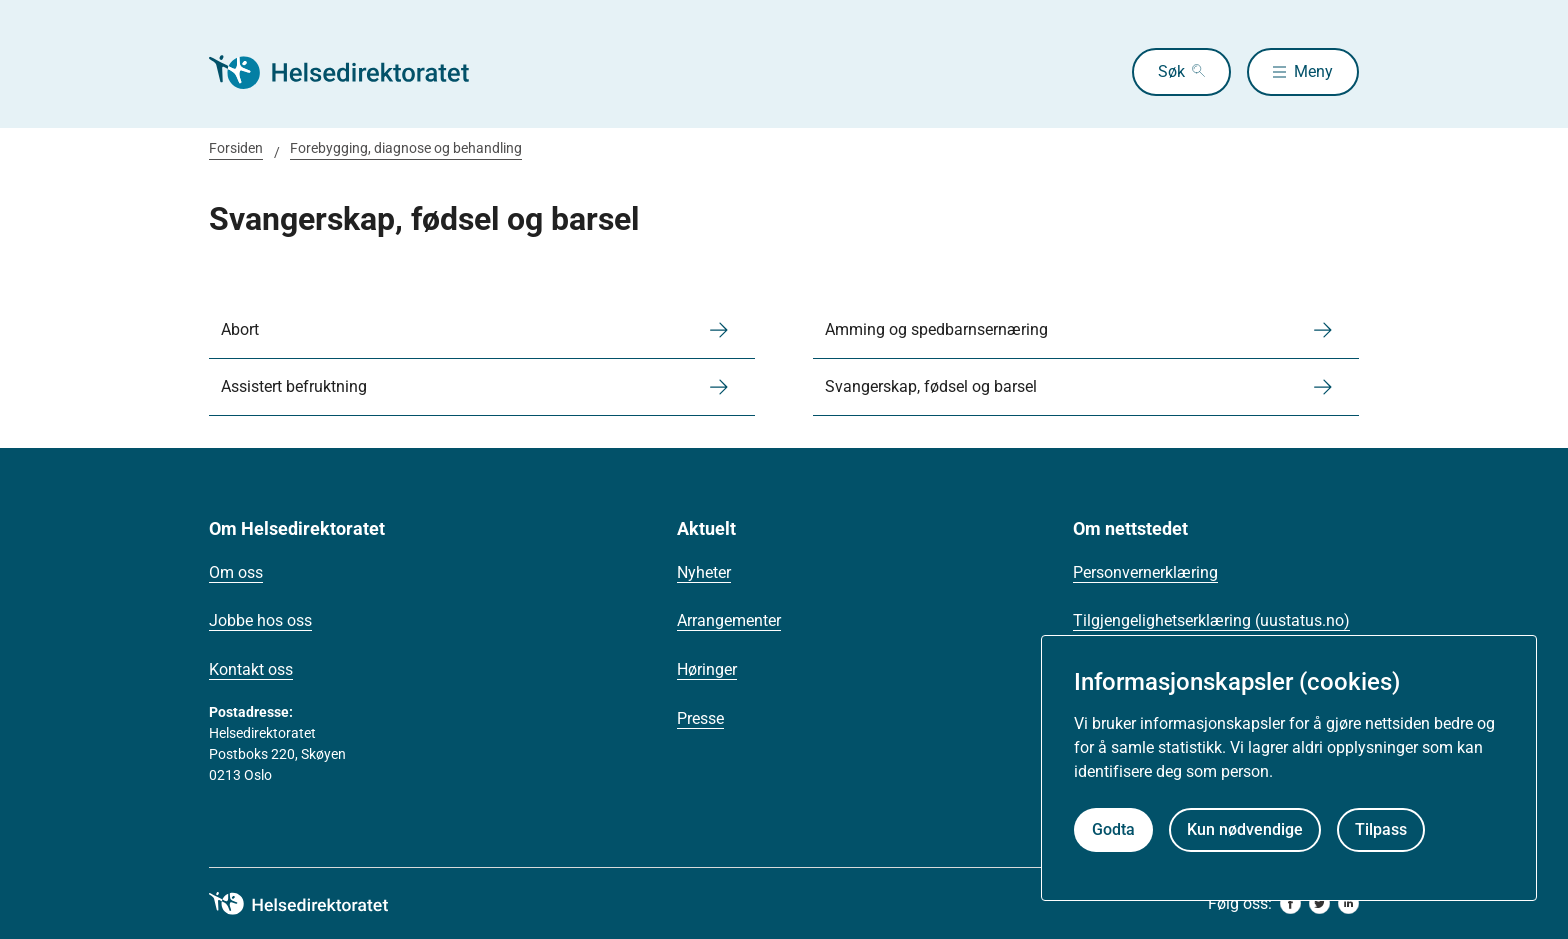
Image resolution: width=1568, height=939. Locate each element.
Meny (1313, 71)
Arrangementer (729, 620)
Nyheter (704, 572)
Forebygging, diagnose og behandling (406, 148)
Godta (1113, 829)
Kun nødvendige (1245, 829)
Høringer (707, 669)
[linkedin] (1348, 903)
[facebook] (1290, 903)
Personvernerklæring (1145, 572)
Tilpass (1381, 829)
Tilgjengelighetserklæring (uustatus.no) (1211, 620)
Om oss (236, 572)
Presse (700, 718)
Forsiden (236, 148)
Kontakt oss (251, 669)
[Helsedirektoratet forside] (353, 72)
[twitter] (1319, 903)
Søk (1171, 71)
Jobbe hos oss (260, 620)
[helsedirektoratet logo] (313, 904)
